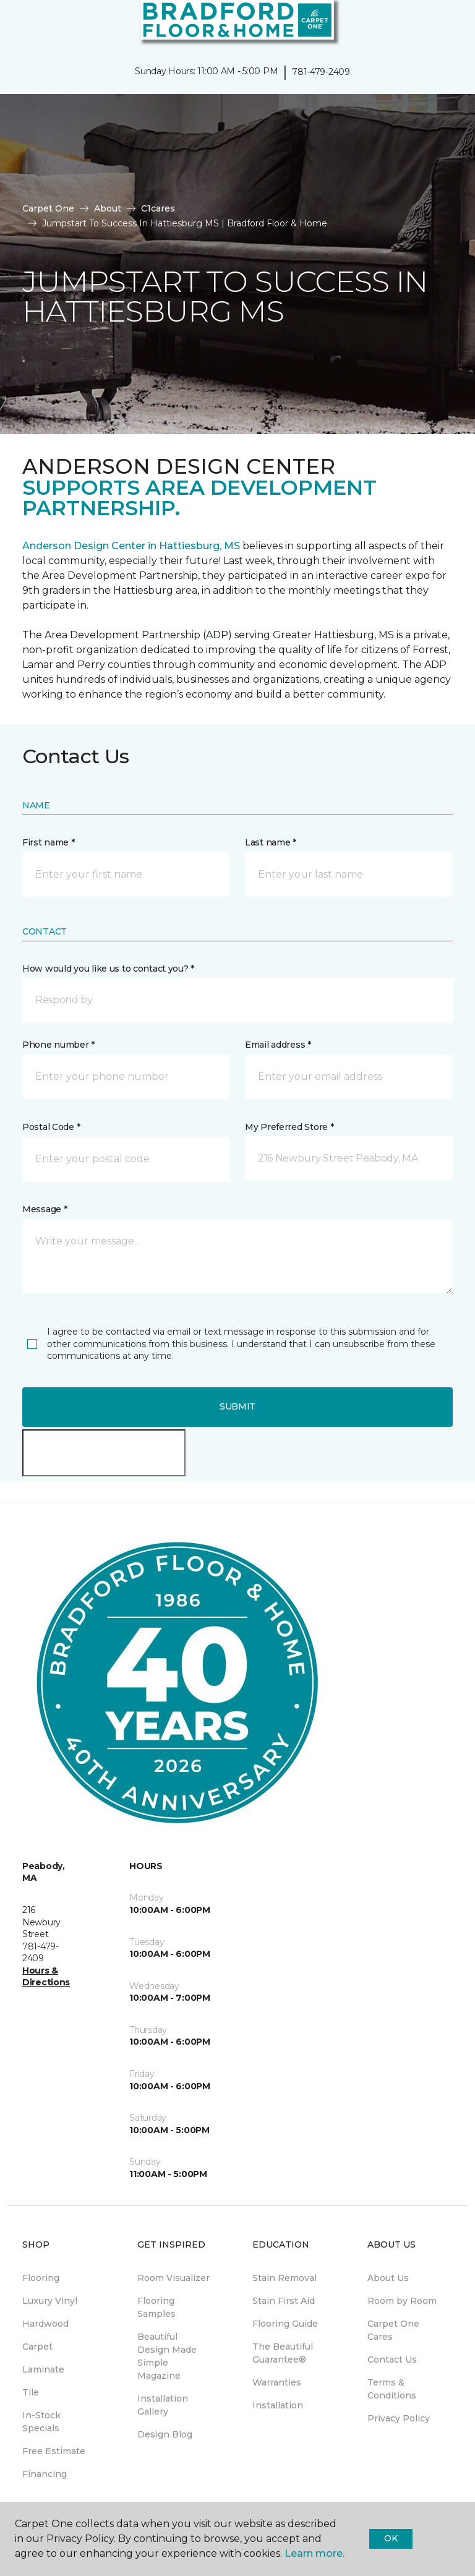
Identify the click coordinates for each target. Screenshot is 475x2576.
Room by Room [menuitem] (402, 2300)
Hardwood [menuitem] (45, 2323)
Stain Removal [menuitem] (284, 2277)
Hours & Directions (46, 1976)
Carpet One (48, 208)
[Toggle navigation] (18, 25)
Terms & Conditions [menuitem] (391, 2389)
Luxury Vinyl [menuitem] (49, 2300)
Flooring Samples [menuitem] (156, 2307)
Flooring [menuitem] (40, 2277)
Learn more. (314, 2553)
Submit (237, 1406)
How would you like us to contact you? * (108, 968)
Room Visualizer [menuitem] (173, 2277)
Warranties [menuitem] (276, 2382)
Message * (44, 1209)
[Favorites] (442, 24)
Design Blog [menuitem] (164, 2434)
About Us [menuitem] (388, 2277)
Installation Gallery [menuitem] (162, 2405)
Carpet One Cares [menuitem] (393, 2330)
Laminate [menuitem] (43, 2369)
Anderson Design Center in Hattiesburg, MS (131, 546)
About (107, 208)
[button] (428, 24)
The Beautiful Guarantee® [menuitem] (282, 2353)
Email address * (278, 1044)
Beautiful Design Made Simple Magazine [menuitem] (167, 2356)
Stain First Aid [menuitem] (283, 2300)
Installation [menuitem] (277, 2405)
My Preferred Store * (289, 1127)
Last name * (270, 842)
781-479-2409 (321, 71)
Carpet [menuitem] (37, 2346)
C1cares (158, 208)
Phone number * (58, 1044)
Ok (390, 2538)
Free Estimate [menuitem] (53, 2451)
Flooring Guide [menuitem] (285, 2323)
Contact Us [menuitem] (392, 2359)
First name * (48, 842)
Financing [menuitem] (44, 2474)
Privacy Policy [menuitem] (398, 2418)
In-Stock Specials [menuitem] (41, 2422)
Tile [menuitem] (30, 2392)
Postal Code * (51, 1127)
